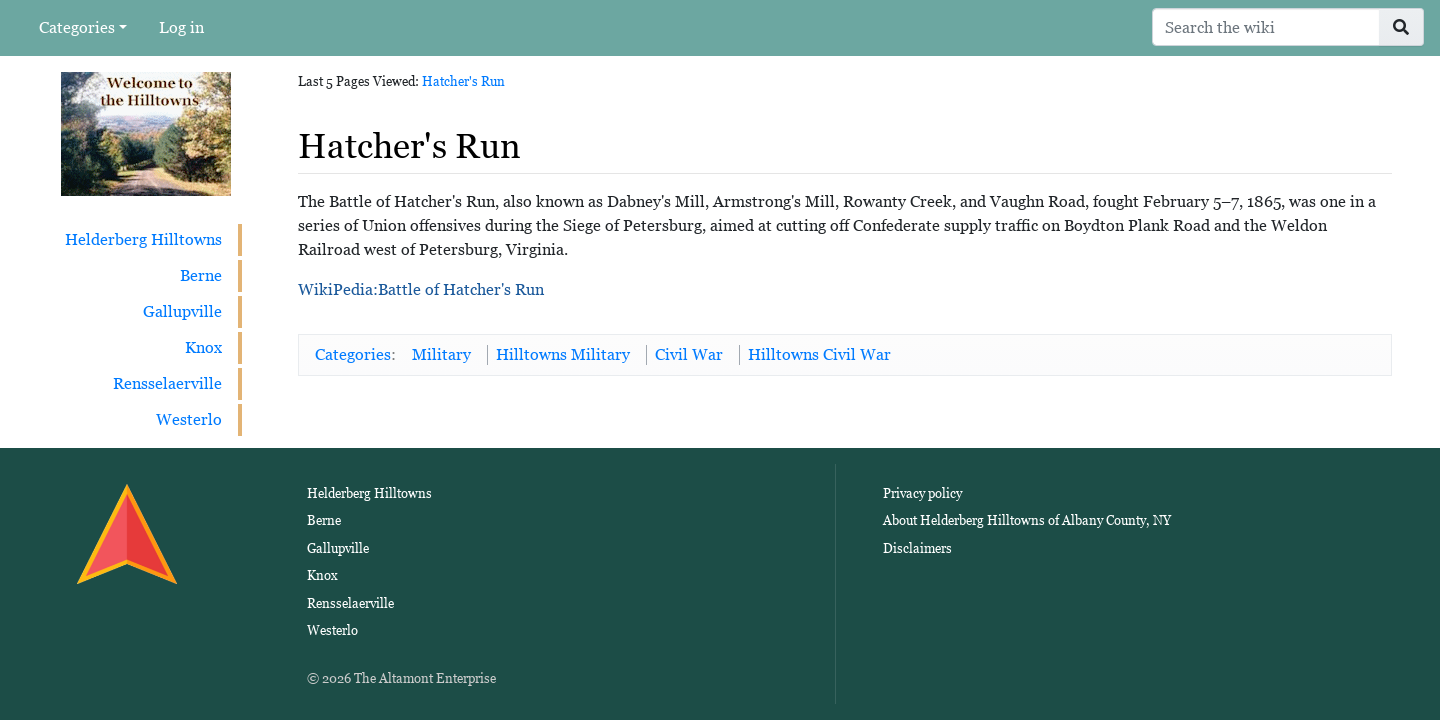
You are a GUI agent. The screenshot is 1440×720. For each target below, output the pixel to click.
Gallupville (182, 311)
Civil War (689, 354)
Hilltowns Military (563, 354)
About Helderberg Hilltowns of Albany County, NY (1027, 520)
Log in (181, 27)
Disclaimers (917, 548)
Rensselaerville (167, 383)
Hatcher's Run (463, 81)
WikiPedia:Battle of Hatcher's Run (421, 289)
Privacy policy (922, 493)
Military (441, 354)
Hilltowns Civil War (819, 354)
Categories (77, 27)
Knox (203, 347)
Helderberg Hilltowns (143, 239)
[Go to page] (1401, 27)
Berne (201, 275)
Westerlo (189, 419)
